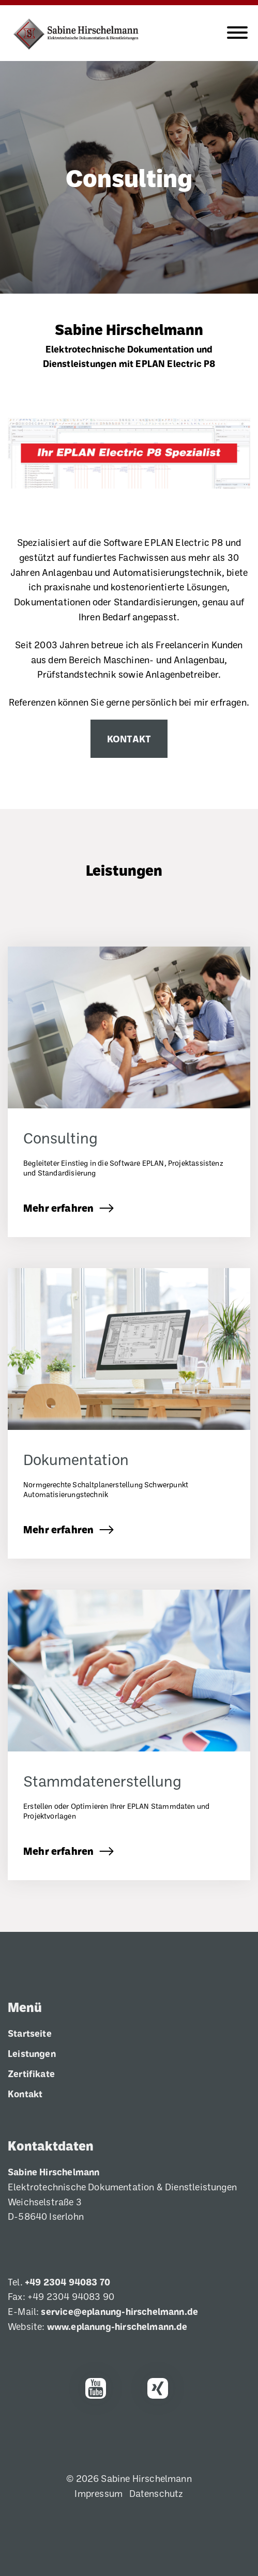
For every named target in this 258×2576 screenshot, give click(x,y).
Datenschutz (156, 2493)
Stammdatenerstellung (102, 1780)
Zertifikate (31, 2073)
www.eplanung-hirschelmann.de (117, 2326)
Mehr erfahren (58, 1207)
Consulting (129, 177)
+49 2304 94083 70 (67, 2282)
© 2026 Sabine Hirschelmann (129, 2478)
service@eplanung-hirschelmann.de (119, 2311)
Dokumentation (76, 1459)
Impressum (98, 2493)
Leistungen (124, 869)
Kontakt (129, 738)
